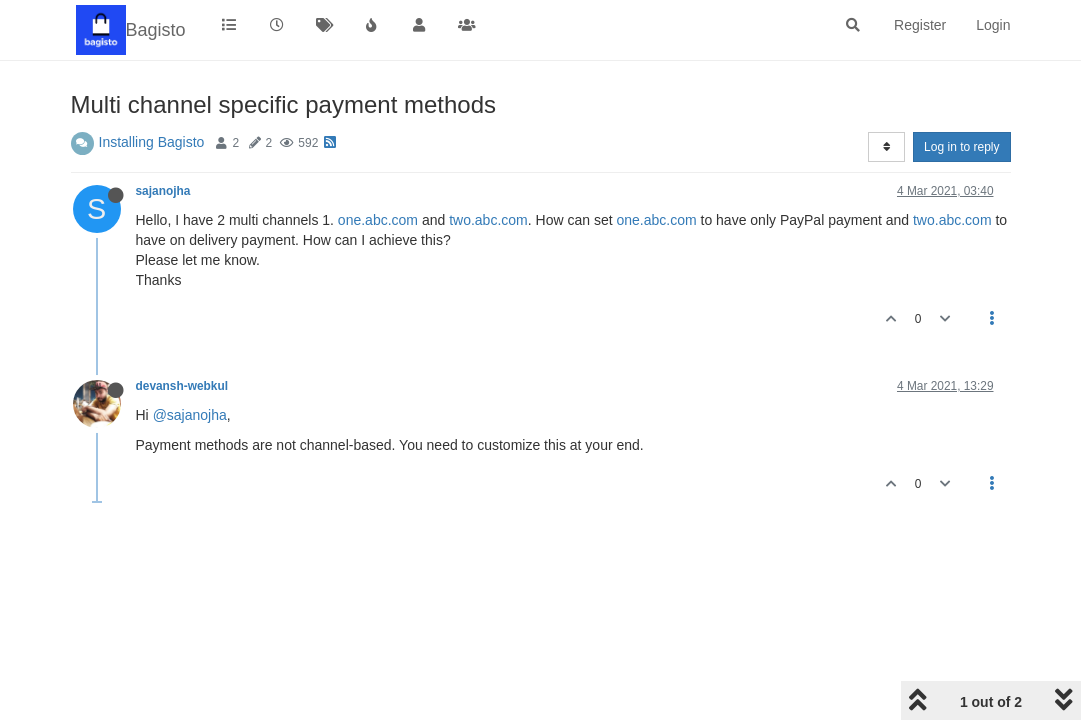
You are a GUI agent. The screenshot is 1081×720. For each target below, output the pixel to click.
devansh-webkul (182, 386)
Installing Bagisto (152, 142)
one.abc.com (378, 220)
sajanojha (163, 191)
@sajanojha (190, 415)
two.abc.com (488, 220)
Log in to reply (961, 147)
